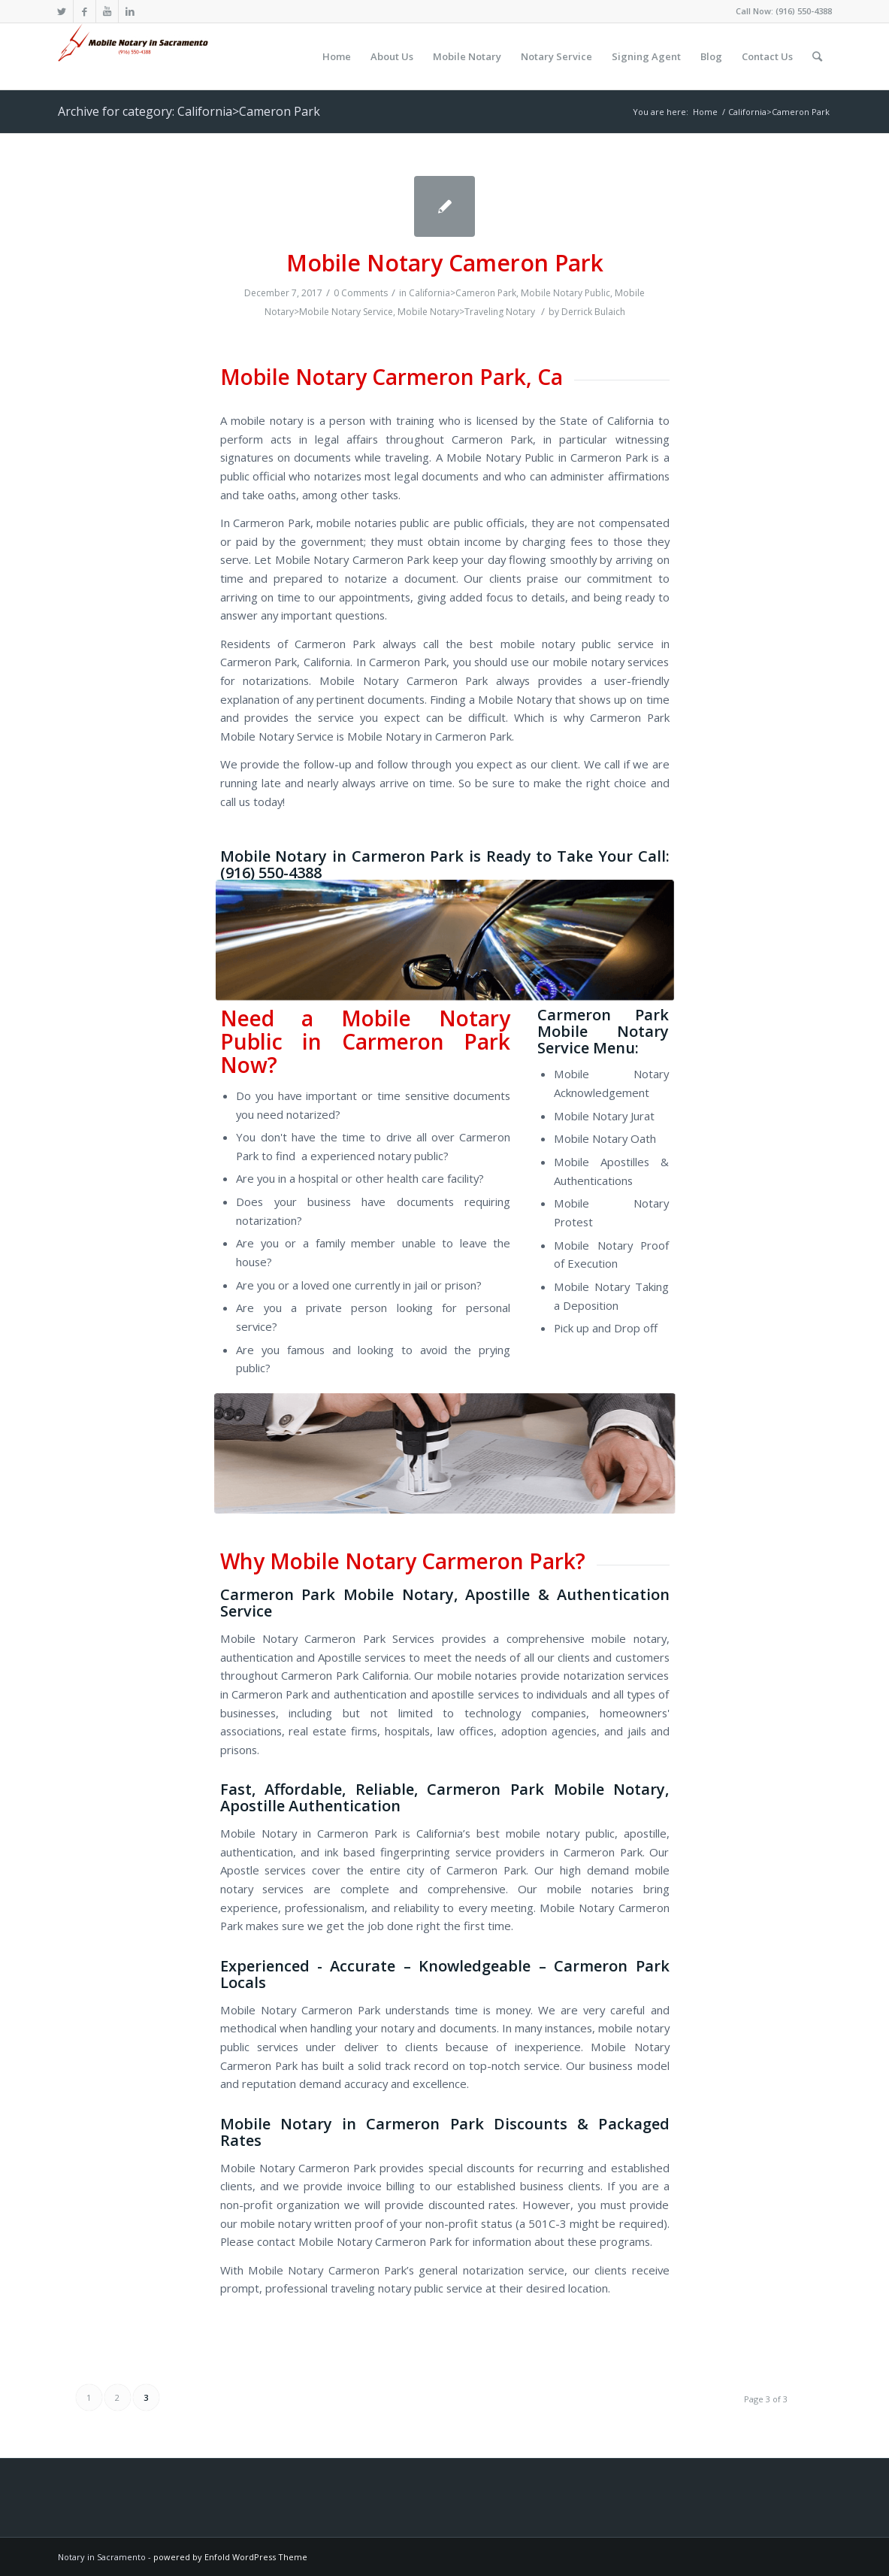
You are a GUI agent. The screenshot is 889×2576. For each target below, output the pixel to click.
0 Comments (361, 292)
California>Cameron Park (462, 292)
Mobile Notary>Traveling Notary (466, 311)
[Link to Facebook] (84, 11)
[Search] (817, 56)
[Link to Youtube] (107, 11)
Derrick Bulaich (593, 311)
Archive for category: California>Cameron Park (189, 111)
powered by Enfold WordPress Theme (230, 2556)
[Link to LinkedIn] (130, 11)
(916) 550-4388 (804, 11)
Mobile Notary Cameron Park (444, 262)
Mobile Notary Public (565, 292)
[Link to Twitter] (62, 11)
